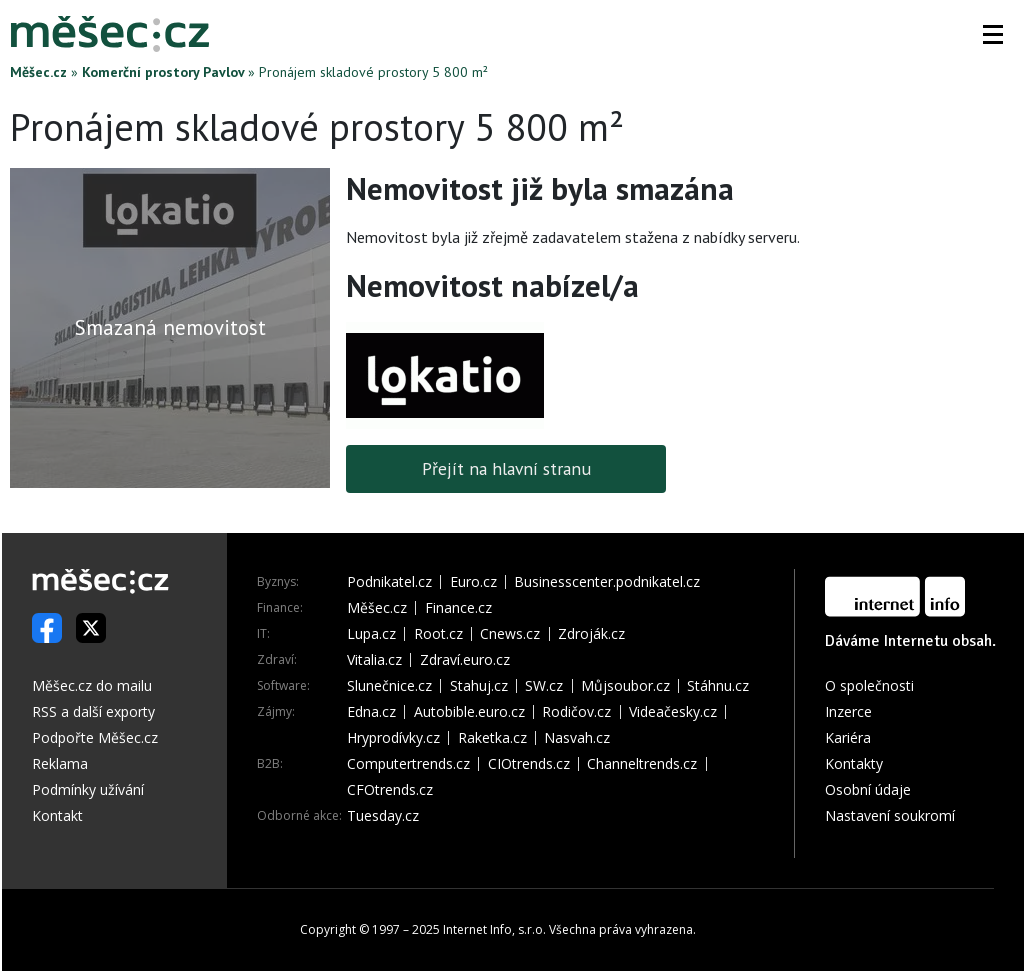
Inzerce (848, 711)
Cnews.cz (510, 634)
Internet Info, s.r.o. (494, 929)
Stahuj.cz (479, 686)
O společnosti (869, 685)
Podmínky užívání (88, 789)
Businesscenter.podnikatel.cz (607, 582)
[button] (993, 34)
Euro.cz (473, 582)
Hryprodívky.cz (393, 738)
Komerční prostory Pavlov (163, 72)
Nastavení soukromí (890, 815)
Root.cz (438, 634)
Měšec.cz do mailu (92, 685)
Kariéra (848, 737)
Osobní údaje (868, 789)
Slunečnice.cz (389, 686)
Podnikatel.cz (389, 582)
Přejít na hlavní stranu (506, 468)
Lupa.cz (371, 634)
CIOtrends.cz (529, 764)
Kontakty (854, 763)
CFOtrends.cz (390, 790)
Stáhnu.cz (718, 686)
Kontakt (57, 815)
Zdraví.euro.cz (465, 660)
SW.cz (544, 686)
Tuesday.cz (383, 816)
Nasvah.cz (577, 738)
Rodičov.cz (576, 712)
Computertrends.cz (408, 764)
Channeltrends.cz (642, 764)
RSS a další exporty (93, 711)
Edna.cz (371, 712)
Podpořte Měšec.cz (95, 737)
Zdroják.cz (591, 634)
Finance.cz (458, 608)
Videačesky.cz (673, 712)
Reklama (60, 763)
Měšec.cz (38, 72)
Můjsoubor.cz (625, 686)
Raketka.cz (492, 738)
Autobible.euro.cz (469, 712)
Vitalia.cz (374, 660)
